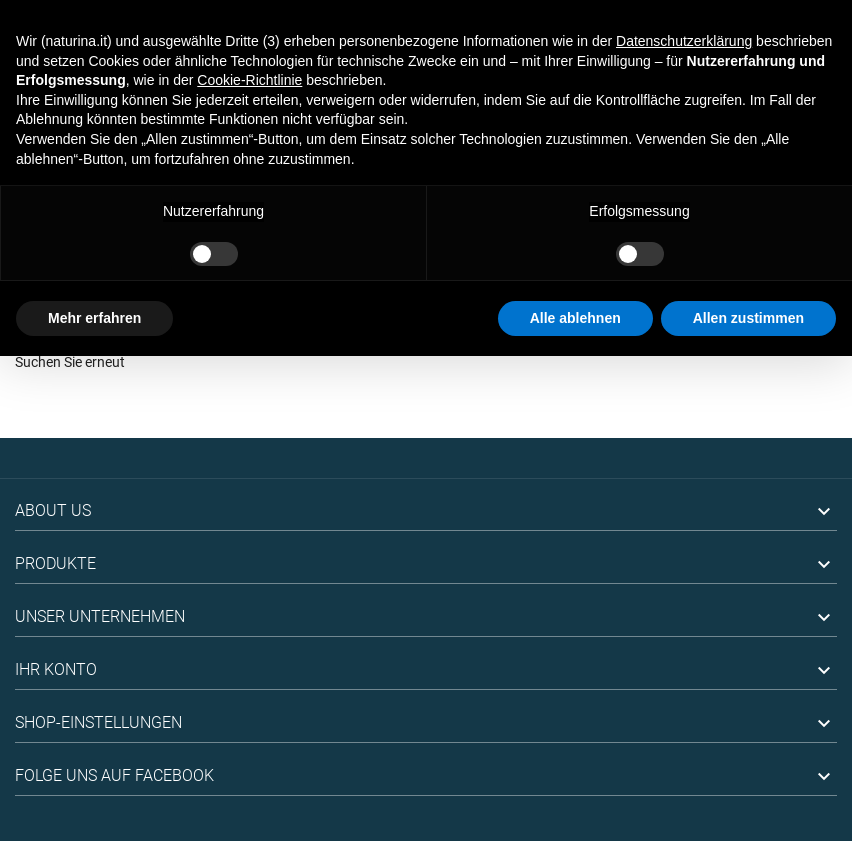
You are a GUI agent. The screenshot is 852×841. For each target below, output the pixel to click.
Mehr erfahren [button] (94, 318)
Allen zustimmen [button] (748, 318)
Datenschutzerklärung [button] (684, 41)
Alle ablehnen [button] (575, 318)
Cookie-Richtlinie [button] (249, 80)
